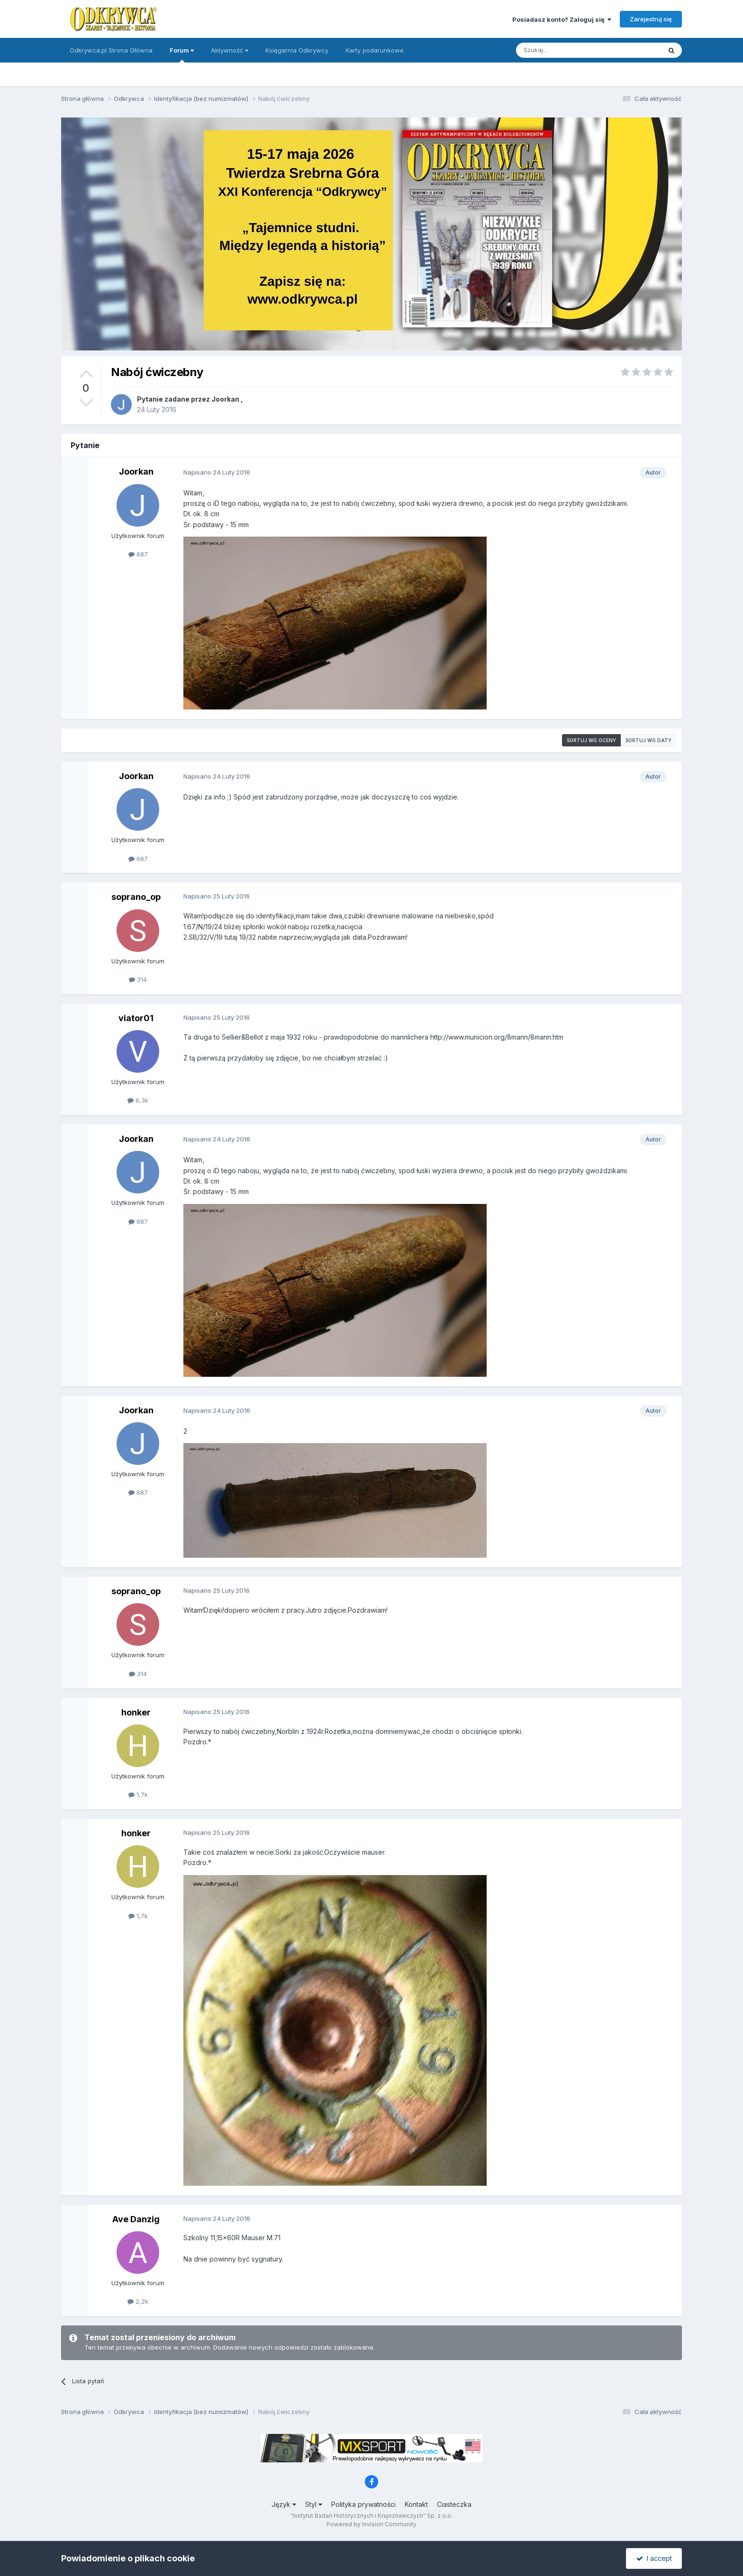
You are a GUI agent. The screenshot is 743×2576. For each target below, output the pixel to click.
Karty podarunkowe (374, 50)
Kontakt (416, 2504)
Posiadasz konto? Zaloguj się (561, 19)
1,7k (138, 1794)
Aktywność (229, 50)
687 (138, 554)
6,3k (137, 1100)
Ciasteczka (454, 2504)
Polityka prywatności (363, 2504)
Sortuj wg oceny (591, 740)
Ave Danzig (136, 2219)
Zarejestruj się (651, 19)
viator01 (136, 1018)
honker (136, 1712)
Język (284, 2504)
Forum (182, 54)
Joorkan (225, 399)
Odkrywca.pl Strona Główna (111, 50)
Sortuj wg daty (648, 740)
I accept (654, 2558)
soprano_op (136, 897)
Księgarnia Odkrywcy (296, 50)
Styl (313, 2504)
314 (138, 979)
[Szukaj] (565, 50)
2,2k (137, 2301)
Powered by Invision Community (371, 2524)
